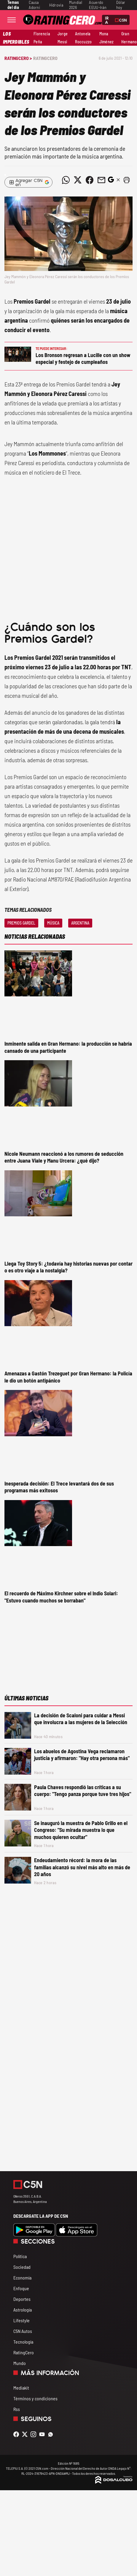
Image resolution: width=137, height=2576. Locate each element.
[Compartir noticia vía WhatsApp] (66, 180)
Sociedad (22, 2267)
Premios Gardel (21, 922)
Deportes (22, 2299)
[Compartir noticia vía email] (101, 180)
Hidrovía (56, 4)
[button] (127, 180)
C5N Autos (22, 2331)
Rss (16, 2409)
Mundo (19, 2363)
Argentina (80, 922)
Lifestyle (21, 2320)
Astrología (22, 2309)
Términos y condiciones (35, 2398)
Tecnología (23, 2341)
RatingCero (45, 58)
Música (53, 922)
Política (20, 2256)
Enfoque (21, 2288)
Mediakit (21, 2387)
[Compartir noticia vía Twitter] (78, 180)
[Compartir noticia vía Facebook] (89, 180)
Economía (22, 2277)
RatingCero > (18, 58)
